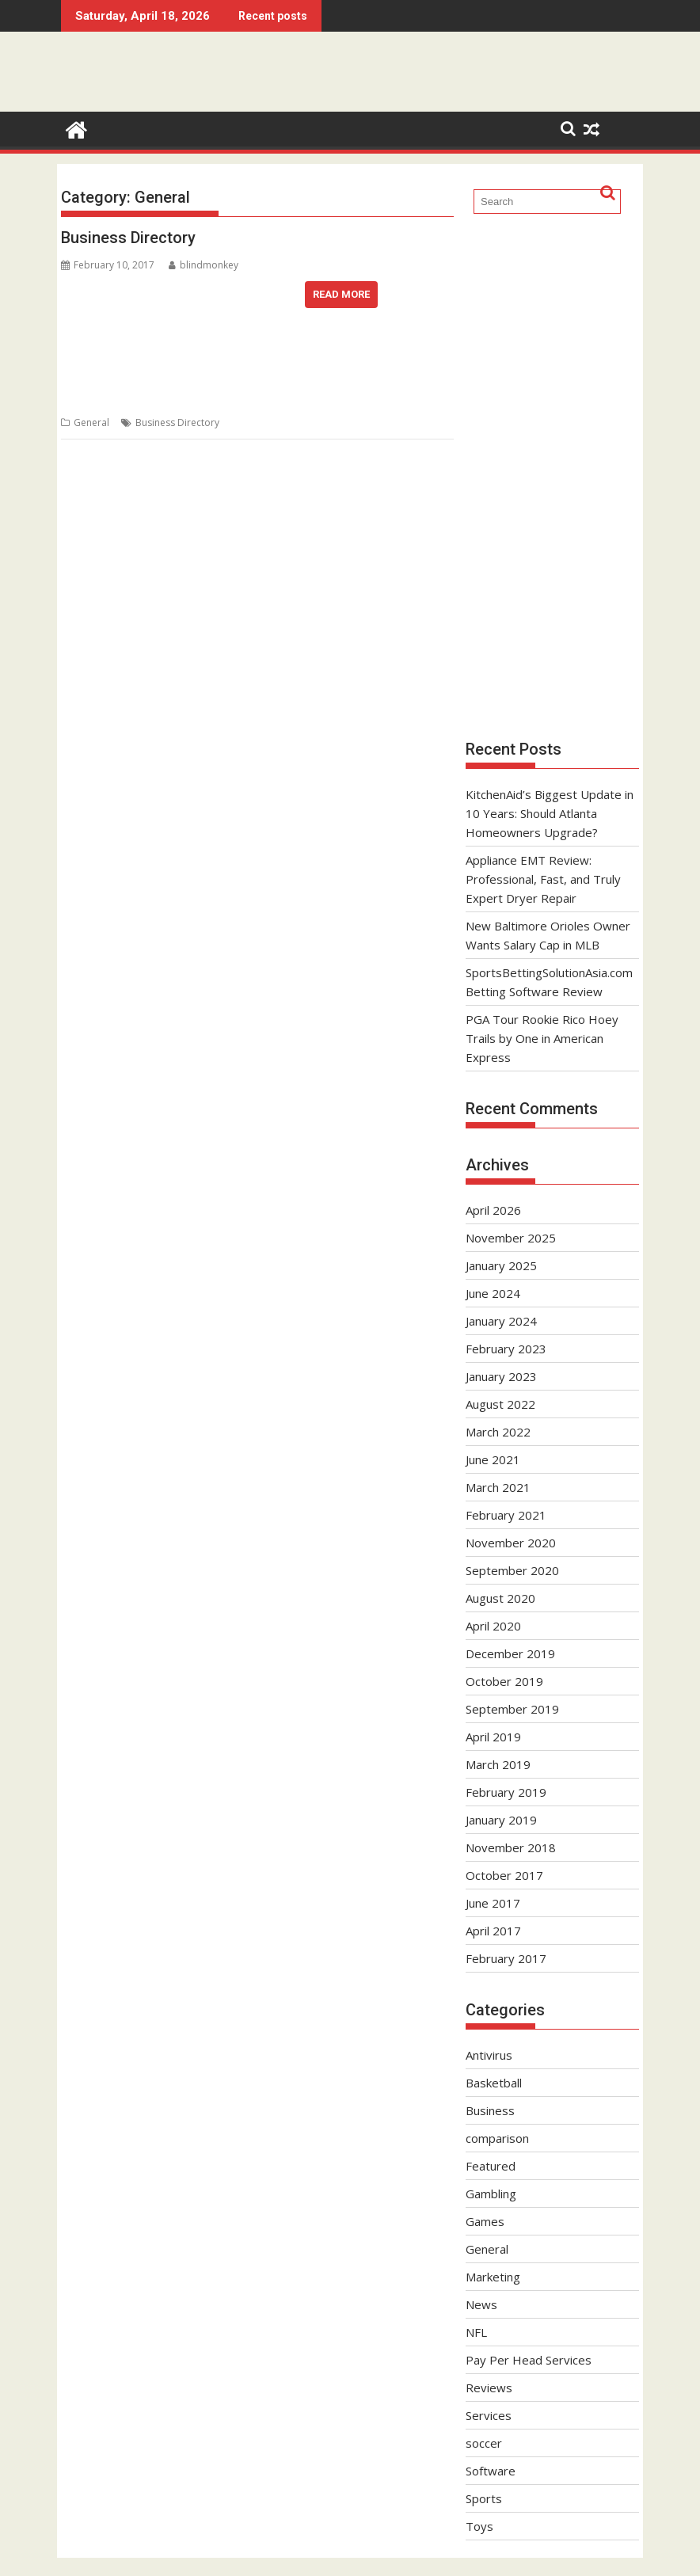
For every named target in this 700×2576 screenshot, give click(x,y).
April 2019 (493, 1737)
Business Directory (128, 237)
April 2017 (493, 1931)
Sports (484, 2498)
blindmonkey (203, 265)
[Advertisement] (552, 475)
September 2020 (512, 1570)
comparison (497, 2138)
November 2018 (511, 1847)
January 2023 (501, 1376)
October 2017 (504, 1875)
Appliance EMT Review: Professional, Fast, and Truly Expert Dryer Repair (543, 879)
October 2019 (504, 1681)
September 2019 (512, 1709)
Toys (479, 2526)
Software (490, 2471)
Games (485, 2221)
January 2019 (501, 1820)
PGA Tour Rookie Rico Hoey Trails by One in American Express (542, 1038)
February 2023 (506, 1348)
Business (490, 2110)
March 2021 (498, 1487)
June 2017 (493, 1903)
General (91, 422)
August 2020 (500, 1598)
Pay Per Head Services (529, 2360)
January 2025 (501, 1265)
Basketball (494, 2083)
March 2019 (498, 1764)
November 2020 (511, 1543)
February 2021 (506, 1515)
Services (489, 2415)
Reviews (489, 2387)
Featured (490, 2166)
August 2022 (500, 1404)
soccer (484, 2443)
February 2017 (506, 1958)
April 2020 (493, 1626)
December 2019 (510, 1653)
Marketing (493, 2277)
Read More (341, 294)
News (481, 2304)
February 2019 (506, 1792)
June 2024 (493, 1293)
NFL (476, 2332)
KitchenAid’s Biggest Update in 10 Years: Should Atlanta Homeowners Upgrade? (549, 813)
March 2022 (498, 1432)
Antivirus (489, 2055)
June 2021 (493, 1459)
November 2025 (511, 1238)
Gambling (491, 2193)
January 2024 (501, 1321)
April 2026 (493, 1210)
